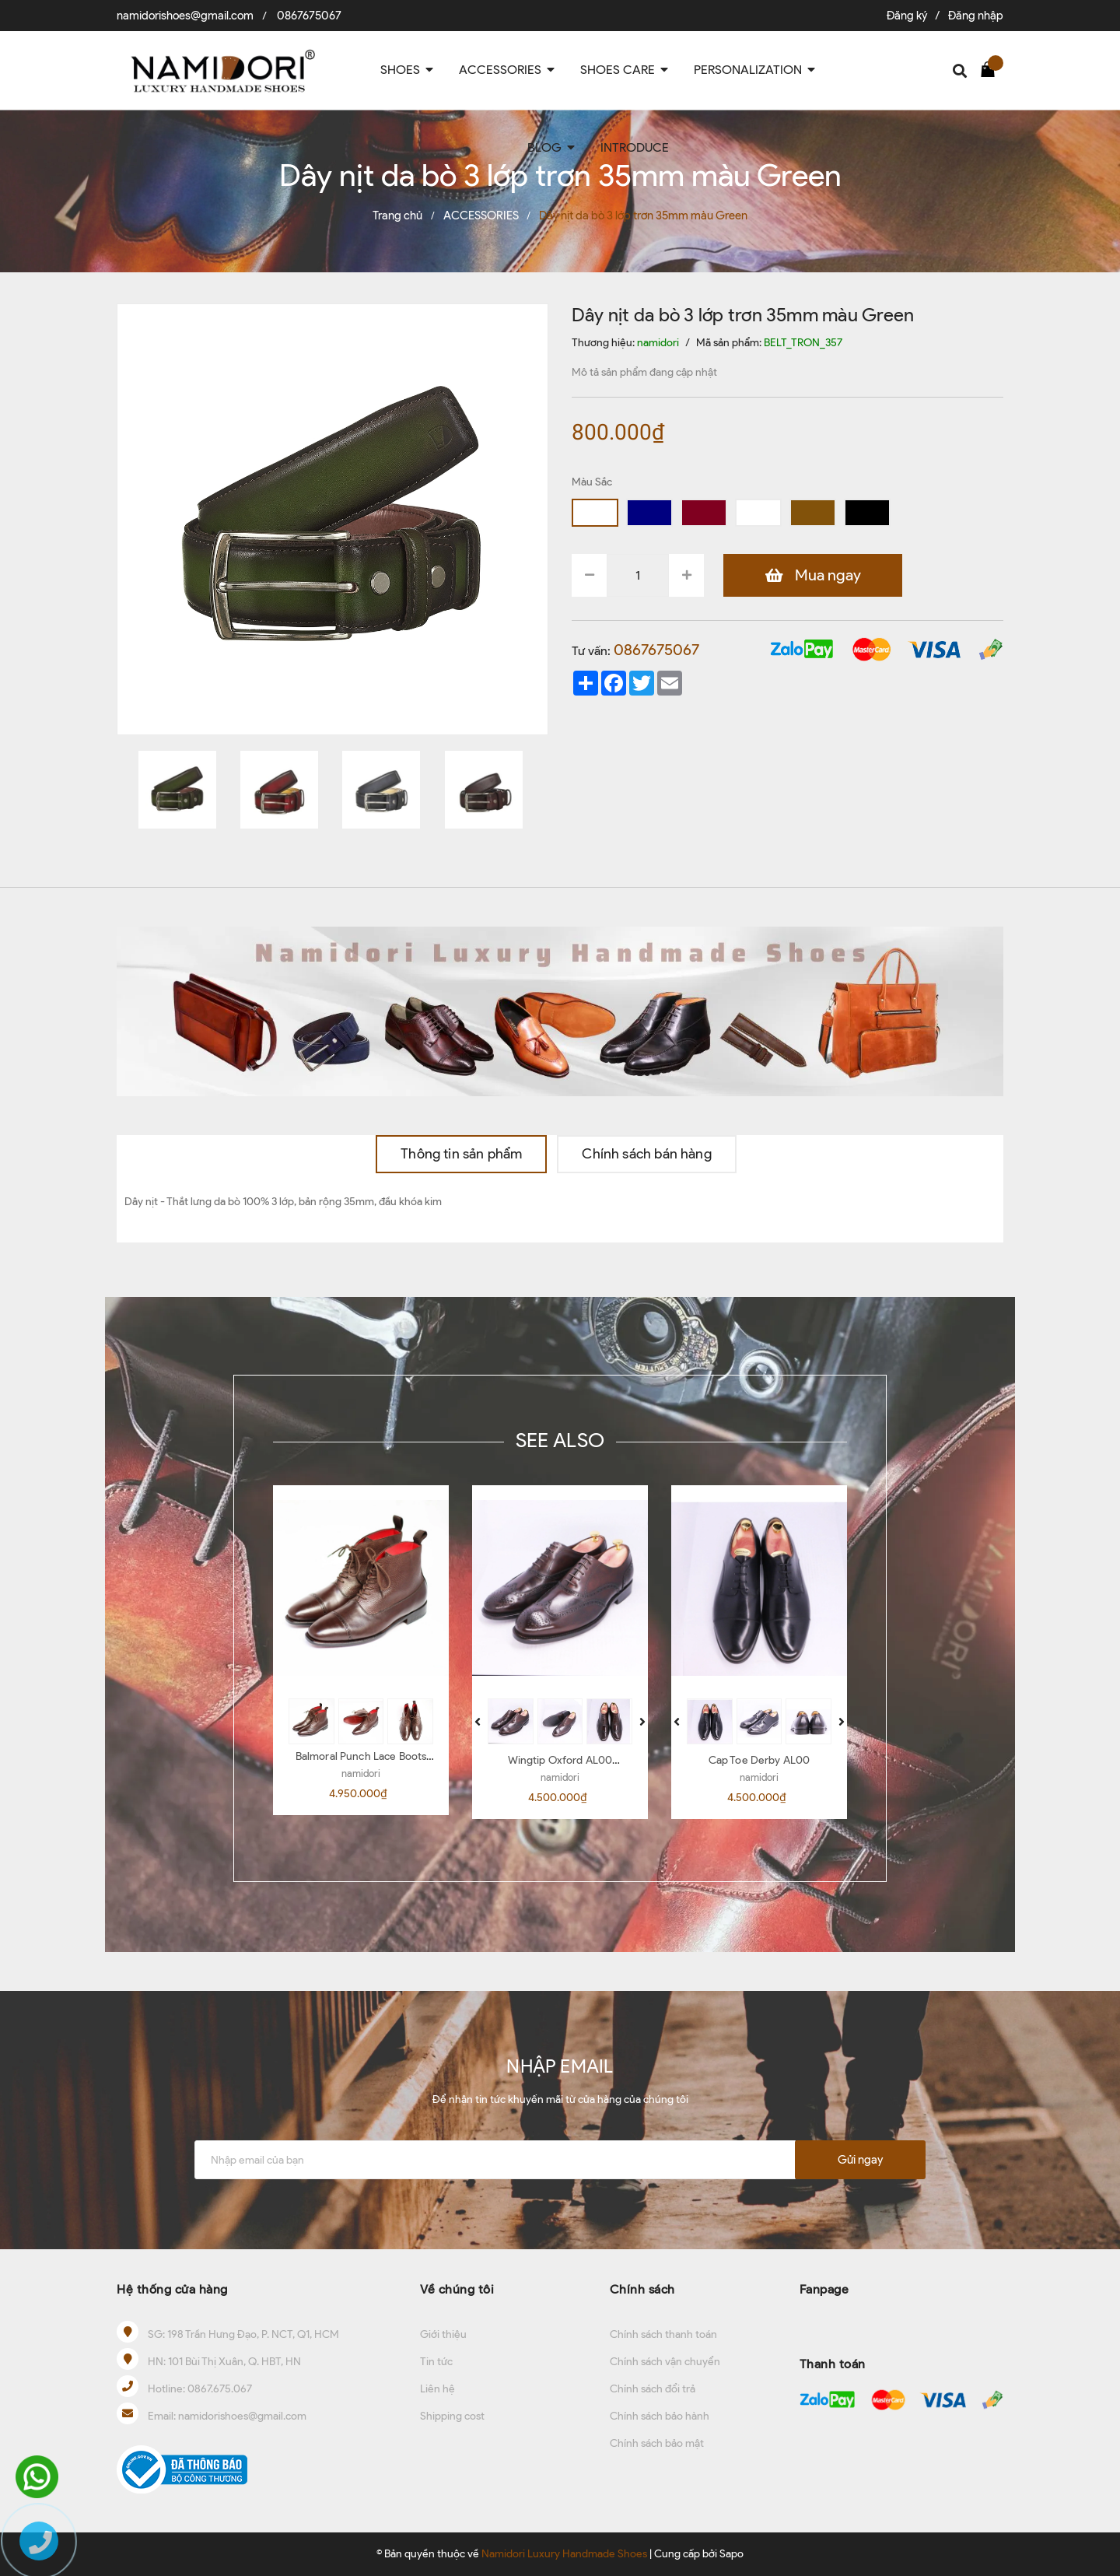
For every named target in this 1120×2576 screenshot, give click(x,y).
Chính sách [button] (642, 2289)
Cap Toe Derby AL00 (759, 1760)
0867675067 (309, 16)
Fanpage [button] (824, 2289)
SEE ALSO (560, 1440)
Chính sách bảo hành (659, 2416)
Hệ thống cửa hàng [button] (172, 2289)
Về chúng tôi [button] (457, 2289)
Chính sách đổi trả (652, 2389)
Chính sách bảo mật (657, 2443)
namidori (360, 1773)
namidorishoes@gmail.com (185, 16)
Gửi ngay (860, 2160)
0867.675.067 (219, 2389)
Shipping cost (452, 2416)
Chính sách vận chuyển (665, 2361)
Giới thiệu (443, 2334)
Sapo (731, 2553)
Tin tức (436, 2361)
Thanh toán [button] (833, 2364)
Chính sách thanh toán (663, 2334)
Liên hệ (437, 2389)
